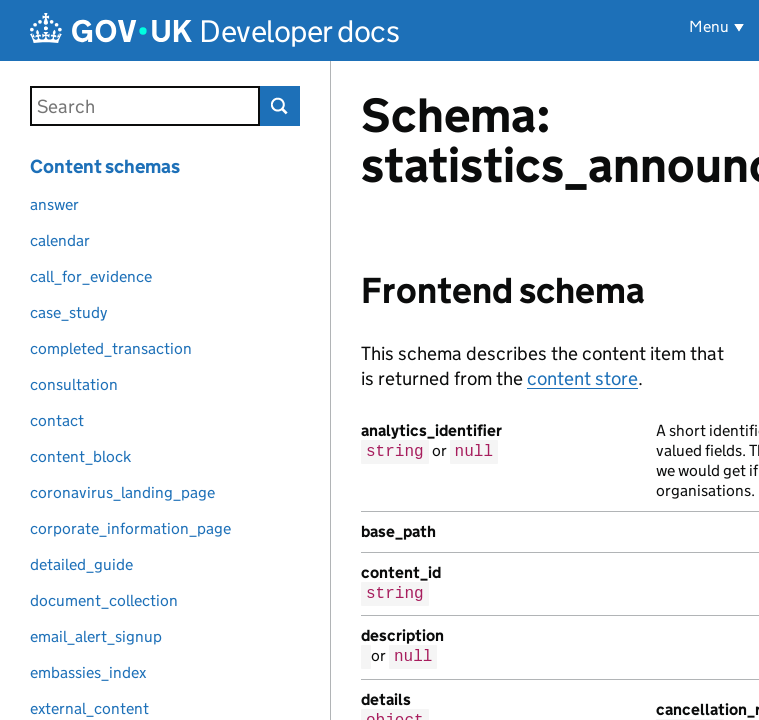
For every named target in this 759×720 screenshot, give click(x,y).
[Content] (545, 390)
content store (582, 378)
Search (280, 106)
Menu (709, 26)
